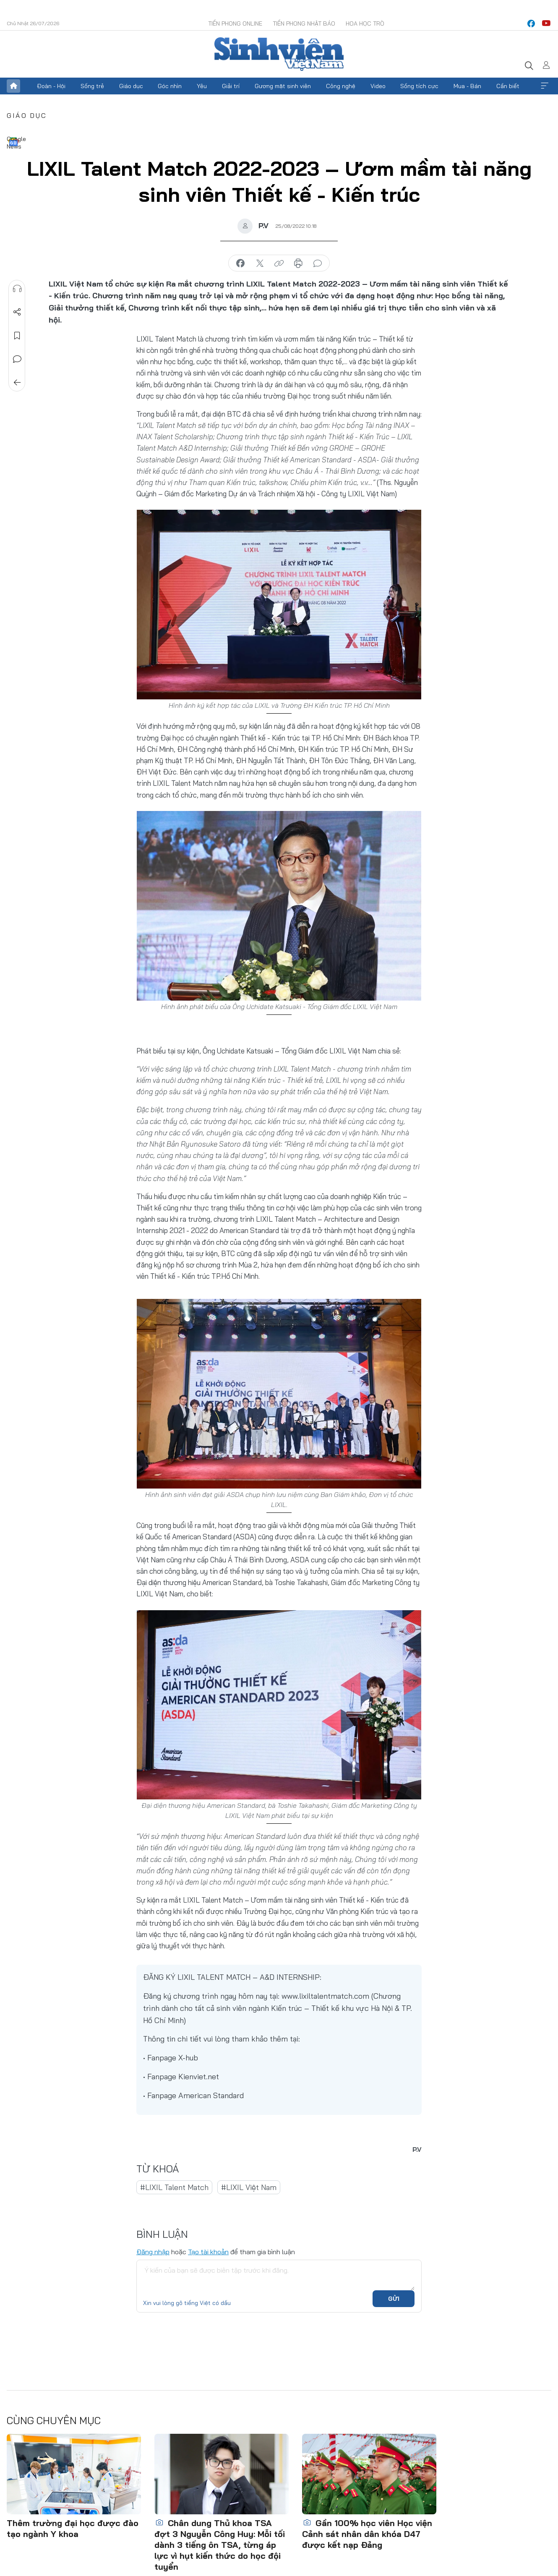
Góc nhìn (170, 86)
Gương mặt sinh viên (283, 86)
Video (378, 86)
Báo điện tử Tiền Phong (279, 54)
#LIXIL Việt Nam (248, 2187)
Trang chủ (13, 86)
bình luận (318, 263)
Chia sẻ (17, 312)
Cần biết (507, 86)
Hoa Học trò (365, 23)
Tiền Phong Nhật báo (304, 23)
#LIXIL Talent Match (174, 2187)
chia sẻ (240, 263)
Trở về (17, 383)
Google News (13, 142)
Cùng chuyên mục (54, 2420)
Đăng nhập (152, 2251)
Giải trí (231, 86)
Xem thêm (544, 86)
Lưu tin (17, 336)
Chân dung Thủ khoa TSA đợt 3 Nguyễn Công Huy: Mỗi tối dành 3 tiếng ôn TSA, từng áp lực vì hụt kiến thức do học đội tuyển (219, 2545)
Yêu (202, 86)
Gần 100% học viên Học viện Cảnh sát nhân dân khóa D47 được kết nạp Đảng (367, 2534)
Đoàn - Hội (51, 86)
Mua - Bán (467, 86)
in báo (298, 263)
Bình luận (17, 359)
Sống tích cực (419, 86)
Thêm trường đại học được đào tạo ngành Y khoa (72, 2528)
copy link (279, 263)
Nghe (17, 289)
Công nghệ (340, 86)
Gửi (393, 2298)
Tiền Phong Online (235, 23)
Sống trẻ (92, 86)
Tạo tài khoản (208, 2251)
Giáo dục (131, 86)
